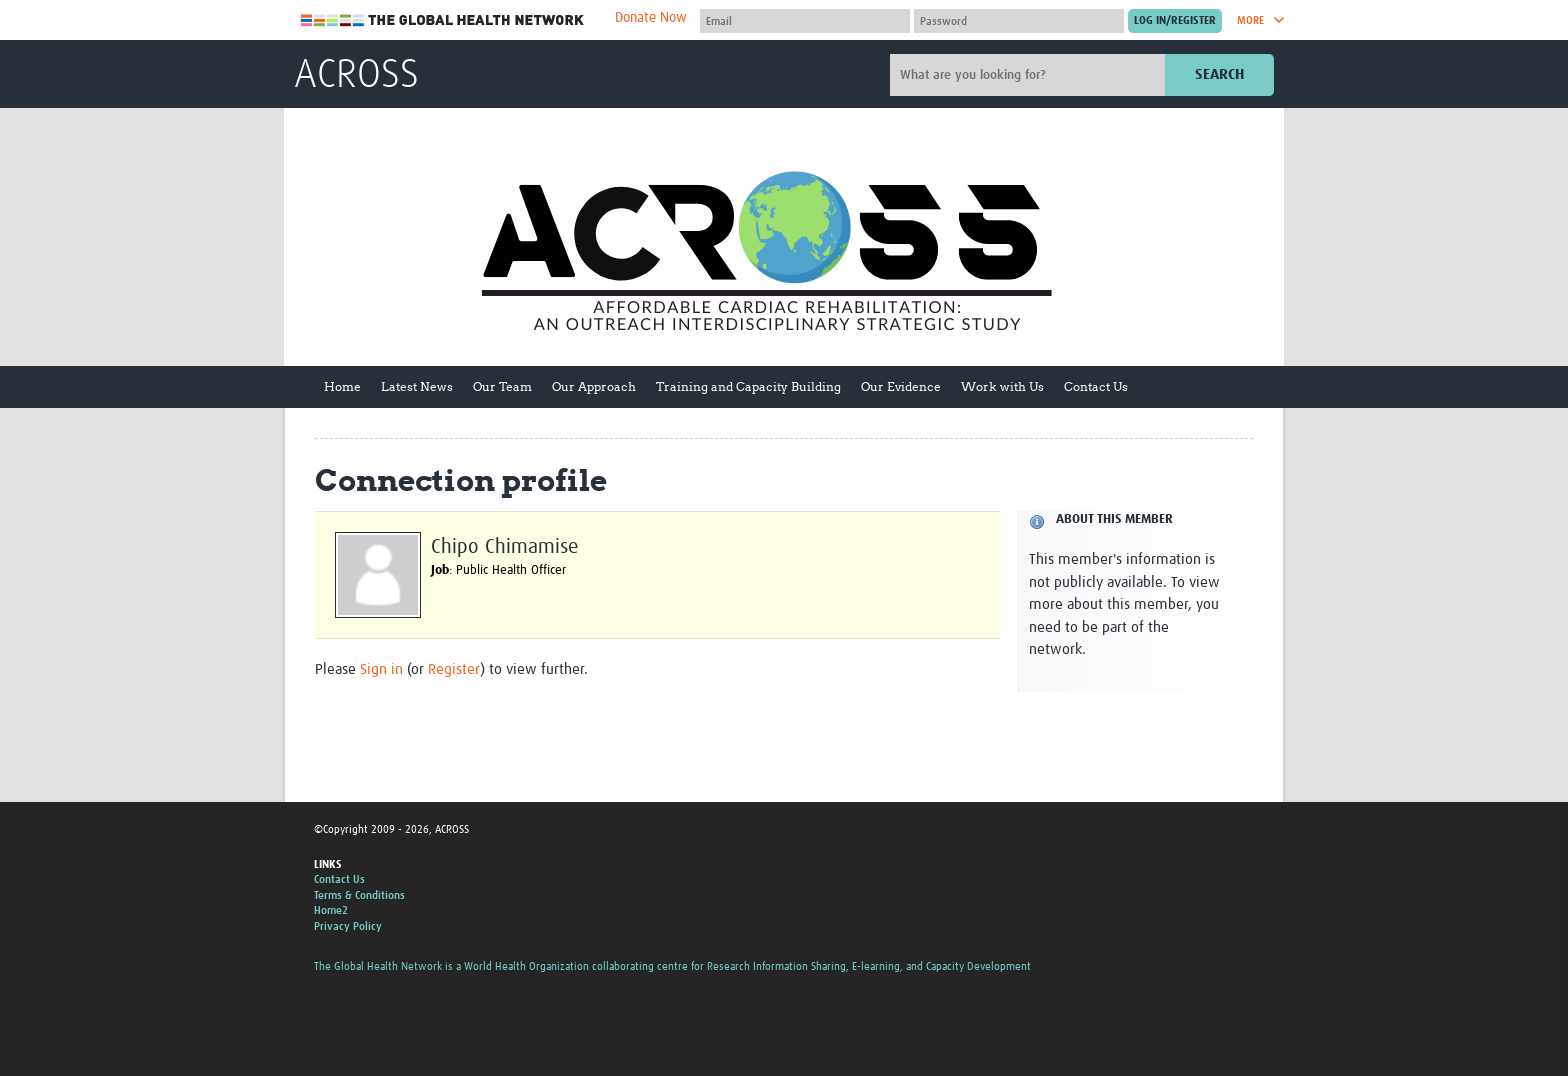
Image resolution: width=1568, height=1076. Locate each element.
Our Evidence (901, 386)
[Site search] (1030, 75)
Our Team (502, 386)
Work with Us (1002, 386)
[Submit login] (1175, 21)
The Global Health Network (443, 20)
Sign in (381, 669)
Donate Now (651, 18)
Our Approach (594, 386)
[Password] (1019, 21)
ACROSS (356, 76)
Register (454, 669)
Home (342, 386)
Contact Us (1096, 386)
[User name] (805, 21)
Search (1219, 74)
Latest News (417, 386)
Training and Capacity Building (748, 386)
